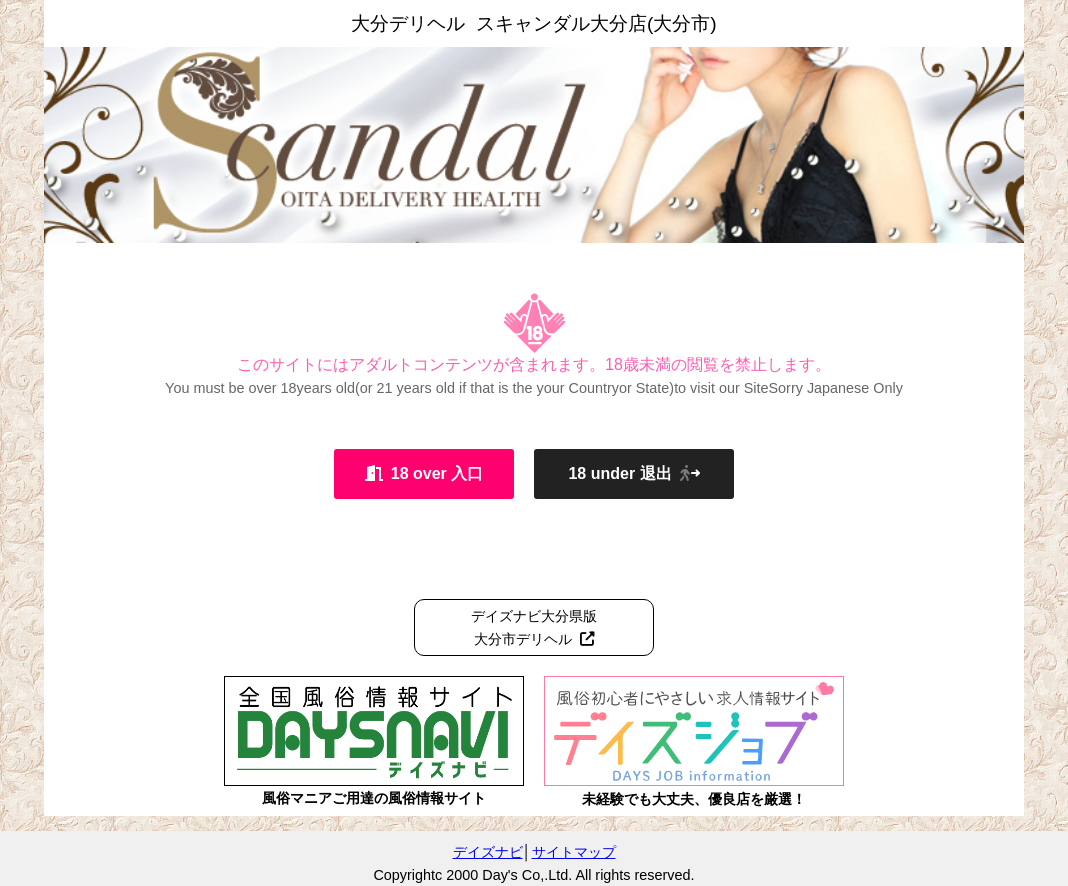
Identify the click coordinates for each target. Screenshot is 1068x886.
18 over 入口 (424, 473)
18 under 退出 (633, 473)
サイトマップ (574, 852)
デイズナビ (488, 852)
